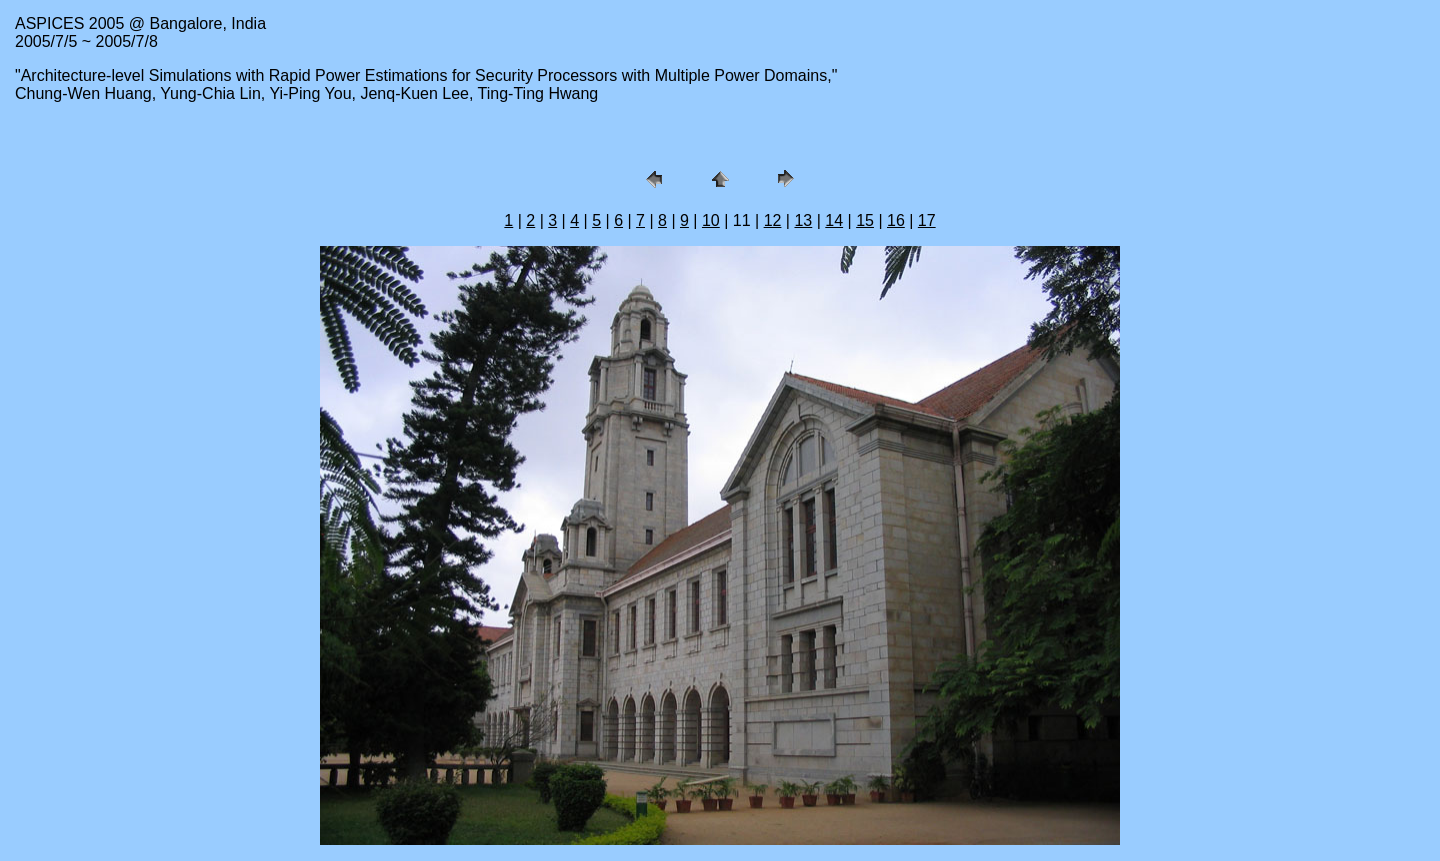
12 (773, 220)
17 (927, 220)
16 (896, 220)
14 (834, 220)
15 (865, 220)
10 (711, 220)
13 (803, 220)
